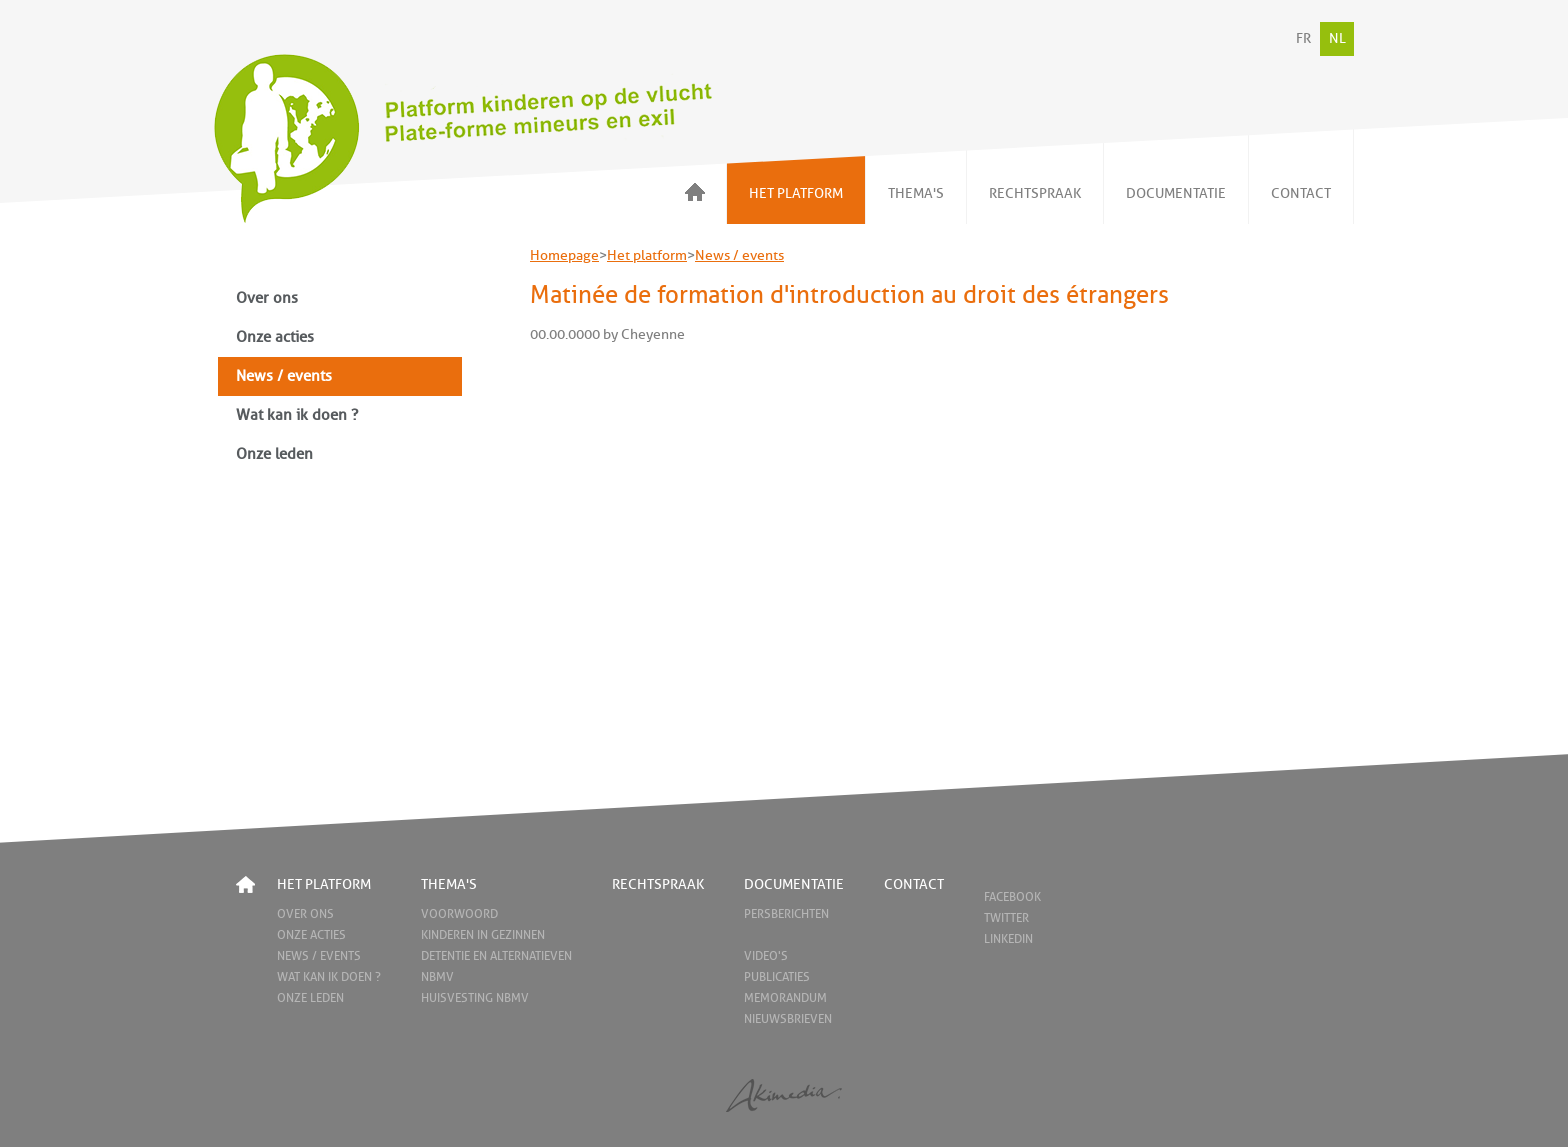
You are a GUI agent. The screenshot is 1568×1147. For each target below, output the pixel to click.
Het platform (647, 255)
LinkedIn (1008, 939)
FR (1303, 38)
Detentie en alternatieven (496, 956)
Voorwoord (459, 914)
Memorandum (785, 998)
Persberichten (786, 914)
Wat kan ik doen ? (297, 415)
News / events (284, 376)
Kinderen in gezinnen (483, 935)
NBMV (437, 977)
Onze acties (275, 337)
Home (245, 884)
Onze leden (274, 454)
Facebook (1012, 897)
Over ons (267, 298)
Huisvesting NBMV (475, 998)
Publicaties (777, 977)
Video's (766, 956)
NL (1337, 38)
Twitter (1006, 918)
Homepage (564, 255)
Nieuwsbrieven (788, 1019)
